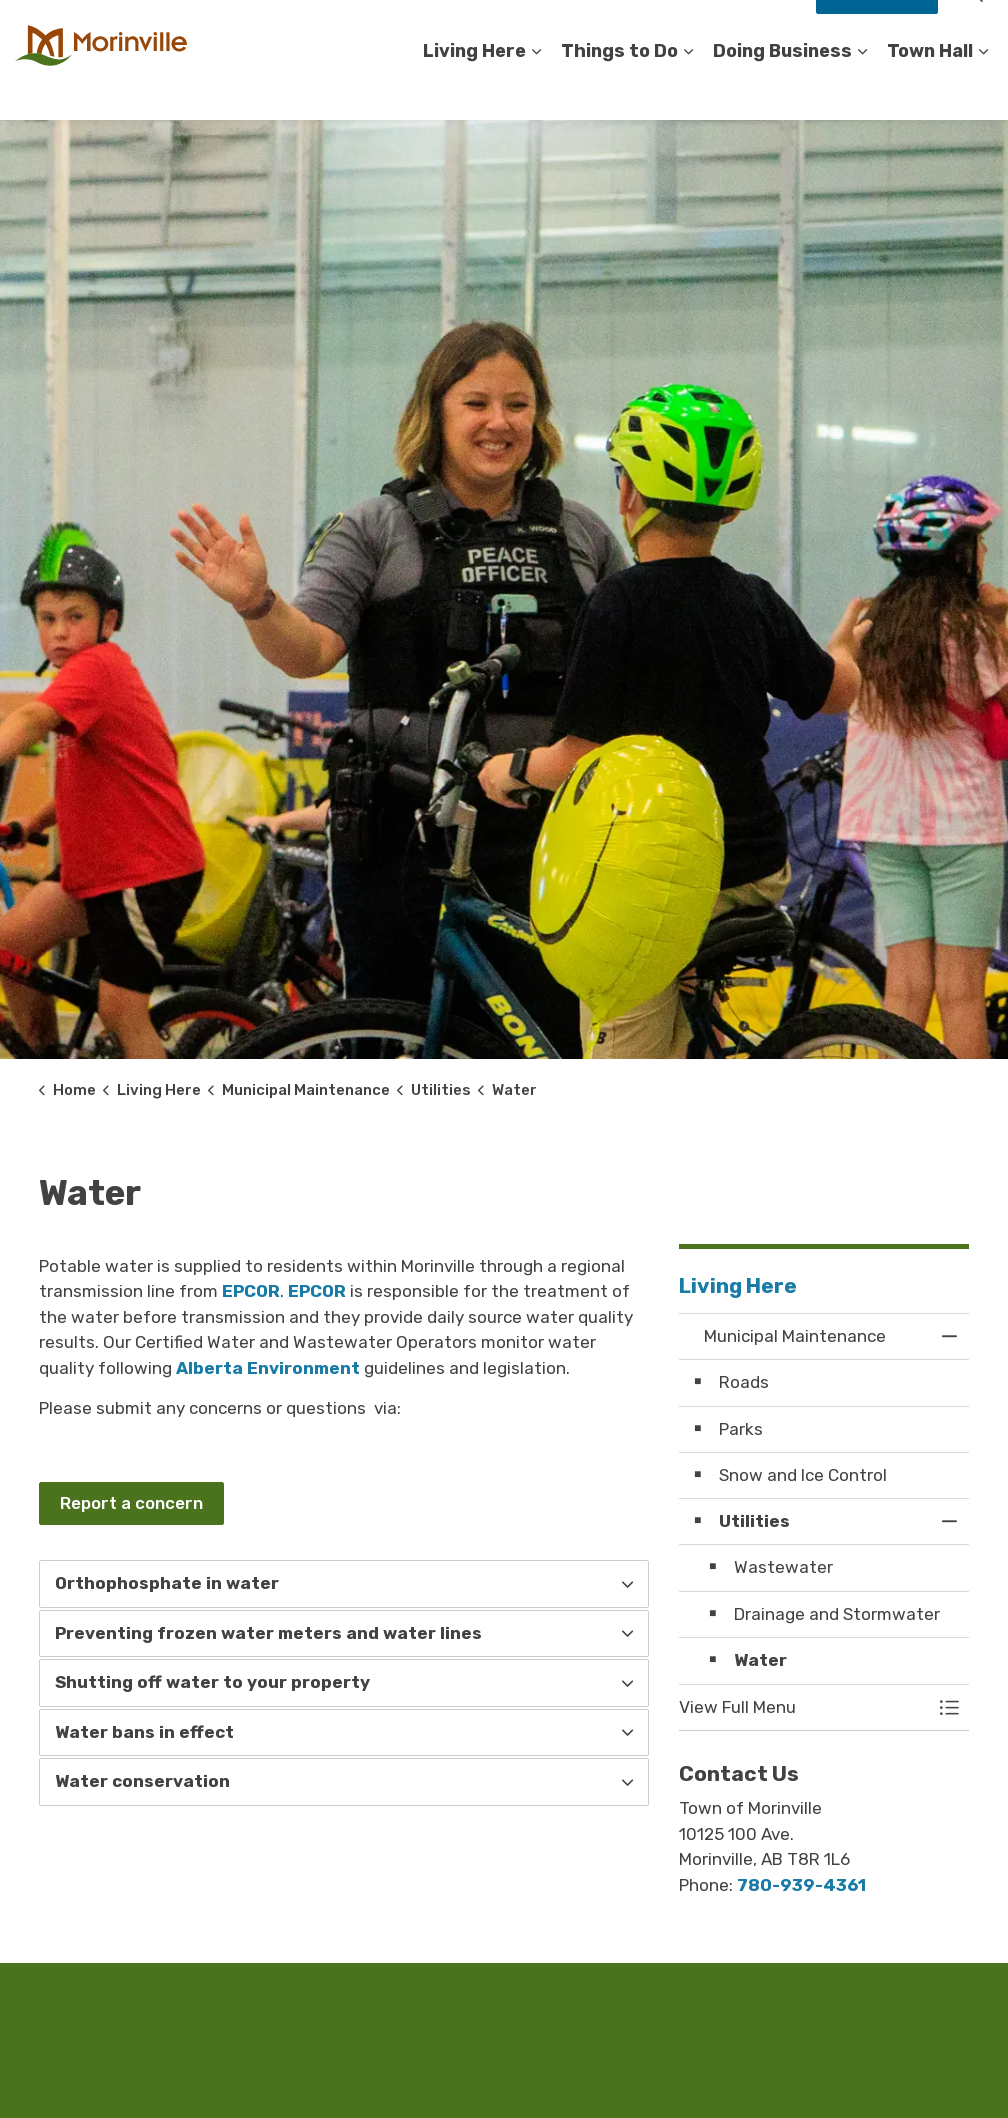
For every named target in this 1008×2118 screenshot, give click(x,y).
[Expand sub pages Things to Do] (688, 90)
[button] (804, 1707)
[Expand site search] (973, 30)
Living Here (474, 89)
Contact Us (543, 29)
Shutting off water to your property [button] (212, 1682)
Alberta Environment (268, 1368)
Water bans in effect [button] (144, 1732)
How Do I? (877, 30)
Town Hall (930, 89)
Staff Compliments (737, 29)
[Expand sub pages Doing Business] (862, 90)
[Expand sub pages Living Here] (536, 90)
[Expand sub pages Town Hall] (983, 90)
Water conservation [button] (142, 1781)
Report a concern (131, 1504)
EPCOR (251, 1291)
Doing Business (782, 89)
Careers (461, 29)
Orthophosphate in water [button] (167, 1583)
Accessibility (375, 29)
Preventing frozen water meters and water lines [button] (268, 1633)
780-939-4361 (801, 1885)
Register (627, 29)
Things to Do (619, 89)
